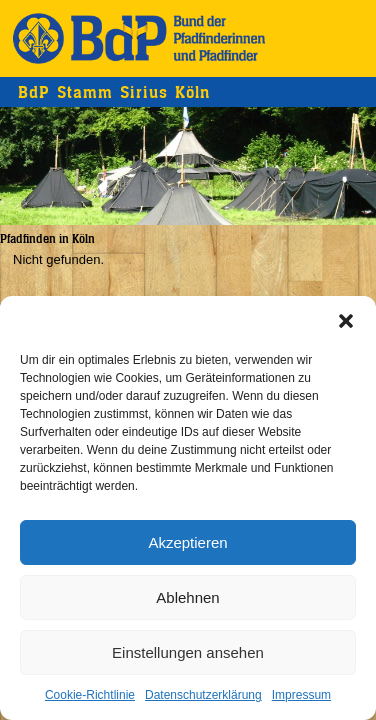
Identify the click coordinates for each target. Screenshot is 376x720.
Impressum (301, 695)
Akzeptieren (187, 542)
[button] (346, 321)
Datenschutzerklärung (203, 695)
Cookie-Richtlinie (90, 695)
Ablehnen (187, 597)
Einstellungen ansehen (188, 652)
